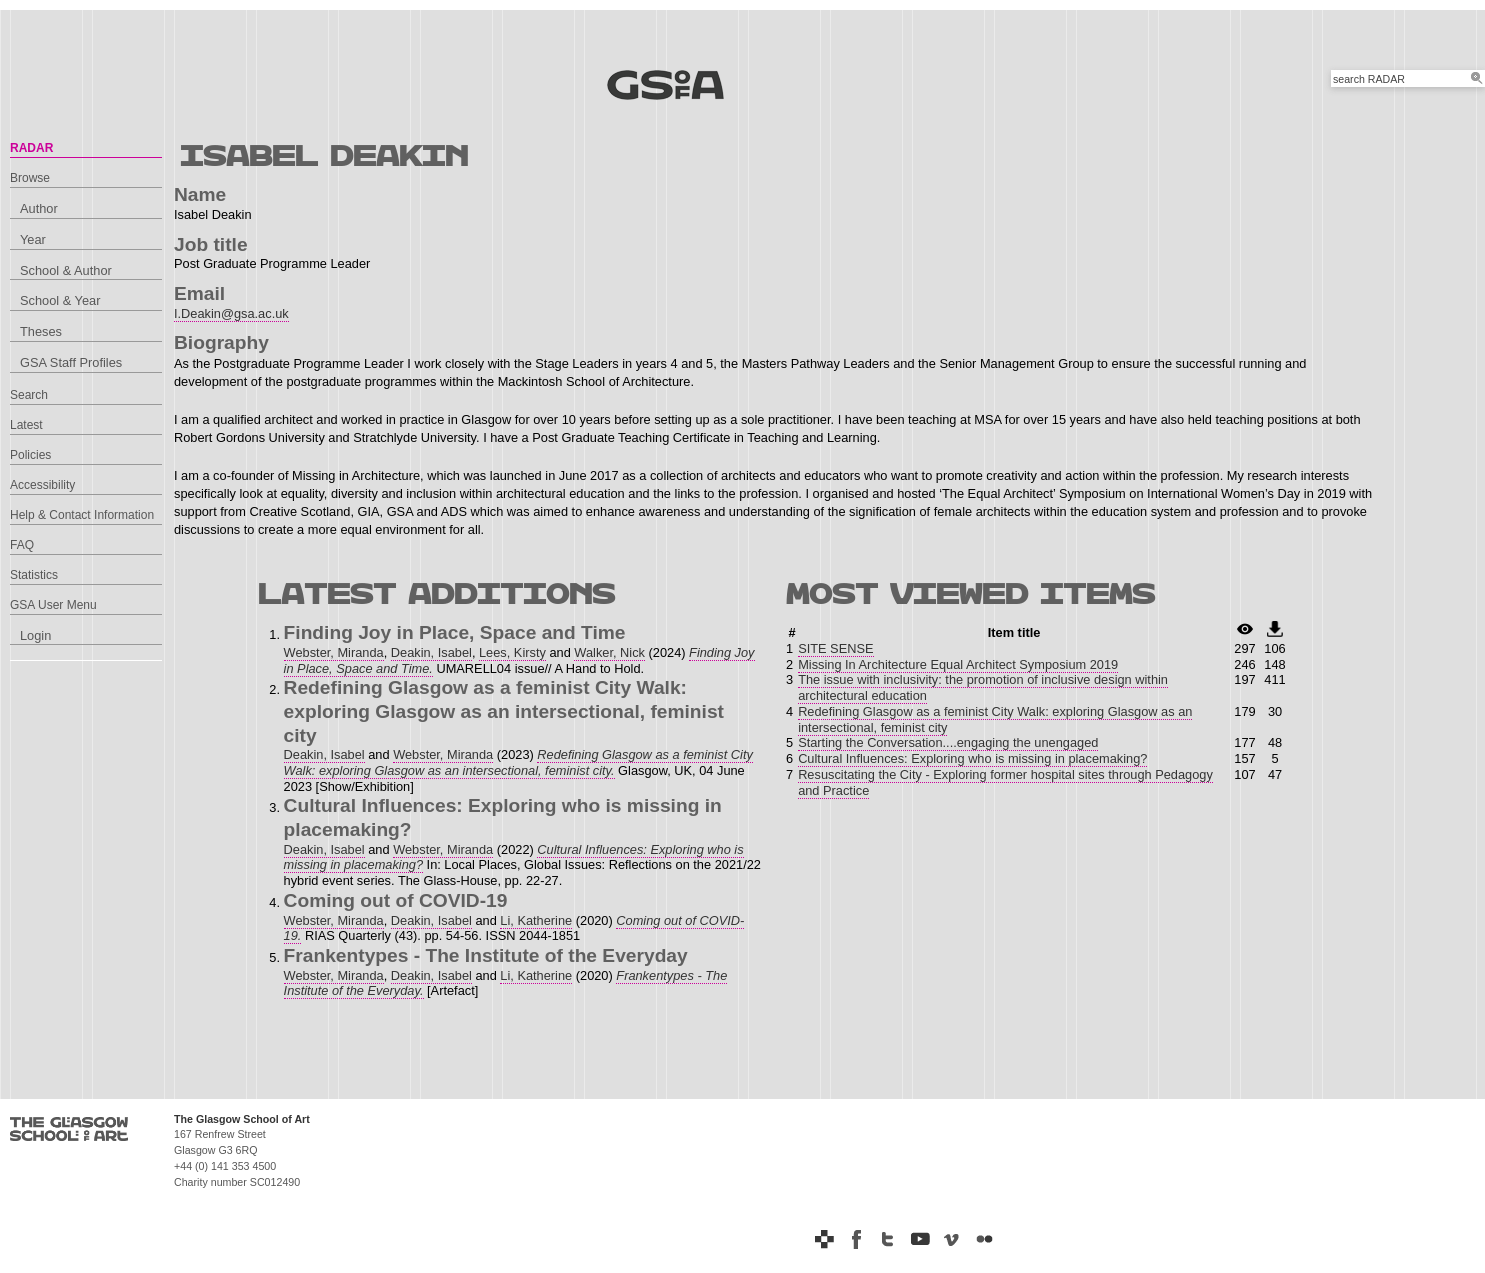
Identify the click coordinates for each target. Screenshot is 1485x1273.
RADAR (31, 148)
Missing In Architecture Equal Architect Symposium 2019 (958, 664)
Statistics (34, 575)
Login (35, 635)
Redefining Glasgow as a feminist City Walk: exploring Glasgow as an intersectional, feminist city (995, 719)
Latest (26, 425)
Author (39, 208)
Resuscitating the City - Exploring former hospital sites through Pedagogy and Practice (1005, 782)
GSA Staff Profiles (71, 362)
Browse (30, 178)
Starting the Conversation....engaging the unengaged (948, 742)
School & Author (66, 270)
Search (29, 395)
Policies (30, 455)
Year (33, 239)
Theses (41, 331)
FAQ (22, 545)
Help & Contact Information (82, 515)
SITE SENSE (835, 648)
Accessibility (42, 485)
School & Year (60, 300)
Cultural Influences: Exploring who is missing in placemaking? (972, 758)
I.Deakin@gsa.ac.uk (231, 313)
